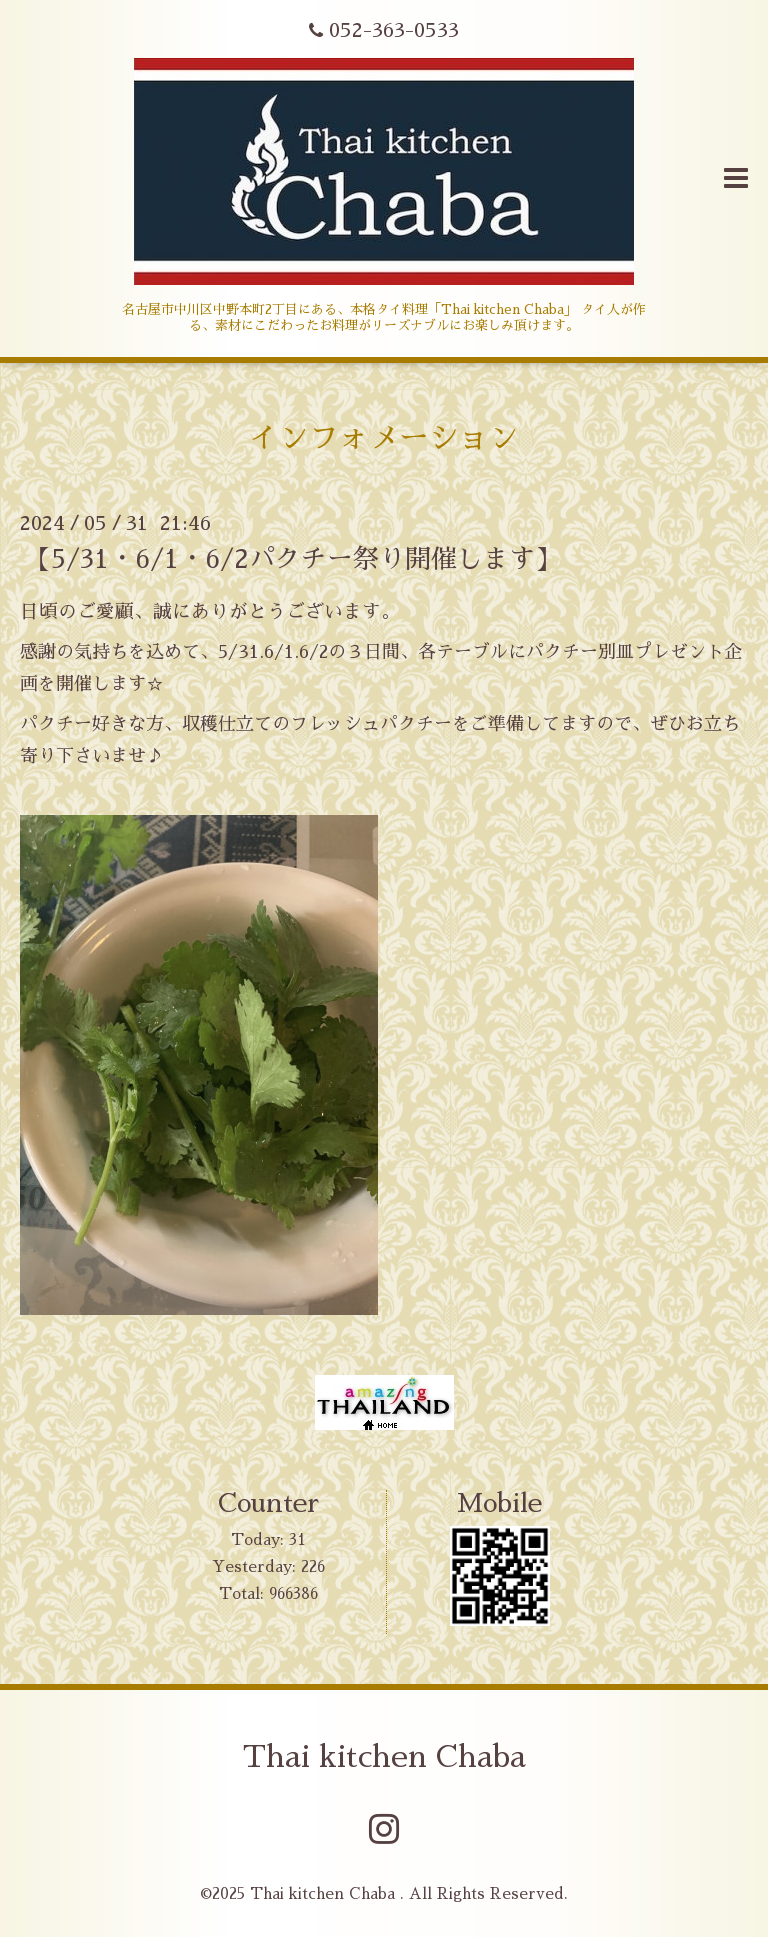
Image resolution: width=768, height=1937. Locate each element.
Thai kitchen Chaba (384, 1757)
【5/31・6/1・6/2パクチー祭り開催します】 (293, 558)
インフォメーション (384, 438)
